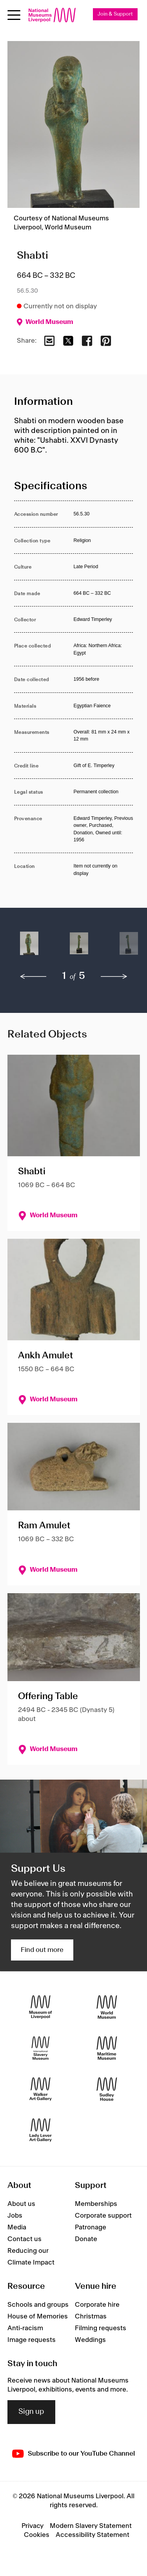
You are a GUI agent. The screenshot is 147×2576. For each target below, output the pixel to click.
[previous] (33, 976)
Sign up (31, 2412)
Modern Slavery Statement (91, 2525)
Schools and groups (38, 2304)
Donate (86, 2239)
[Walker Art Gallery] (40, 2089)
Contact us (24, 2239)
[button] (29, 947)
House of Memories (37, 2316)
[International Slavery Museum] (40, 2048)
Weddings (90, 2339)
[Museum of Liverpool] (40, 2007)
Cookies (36, 2534)
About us (21, 2203)
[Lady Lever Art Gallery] (40, 2130)
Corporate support (103, 2215)
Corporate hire (97, 2304)
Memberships (96, 2203)
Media (16, 2227)
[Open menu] (13, 15)
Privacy (33, 2525)
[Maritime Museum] (107, 2048)
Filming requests (100, 2328)
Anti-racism (25, 2328)
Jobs (14, 2215)
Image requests (31, 2339)
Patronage (90, 2227)
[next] (114, 976)
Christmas (91, 2316)
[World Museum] (107, 2007)
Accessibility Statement (92, 2534)
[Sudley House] (107, 2089)
